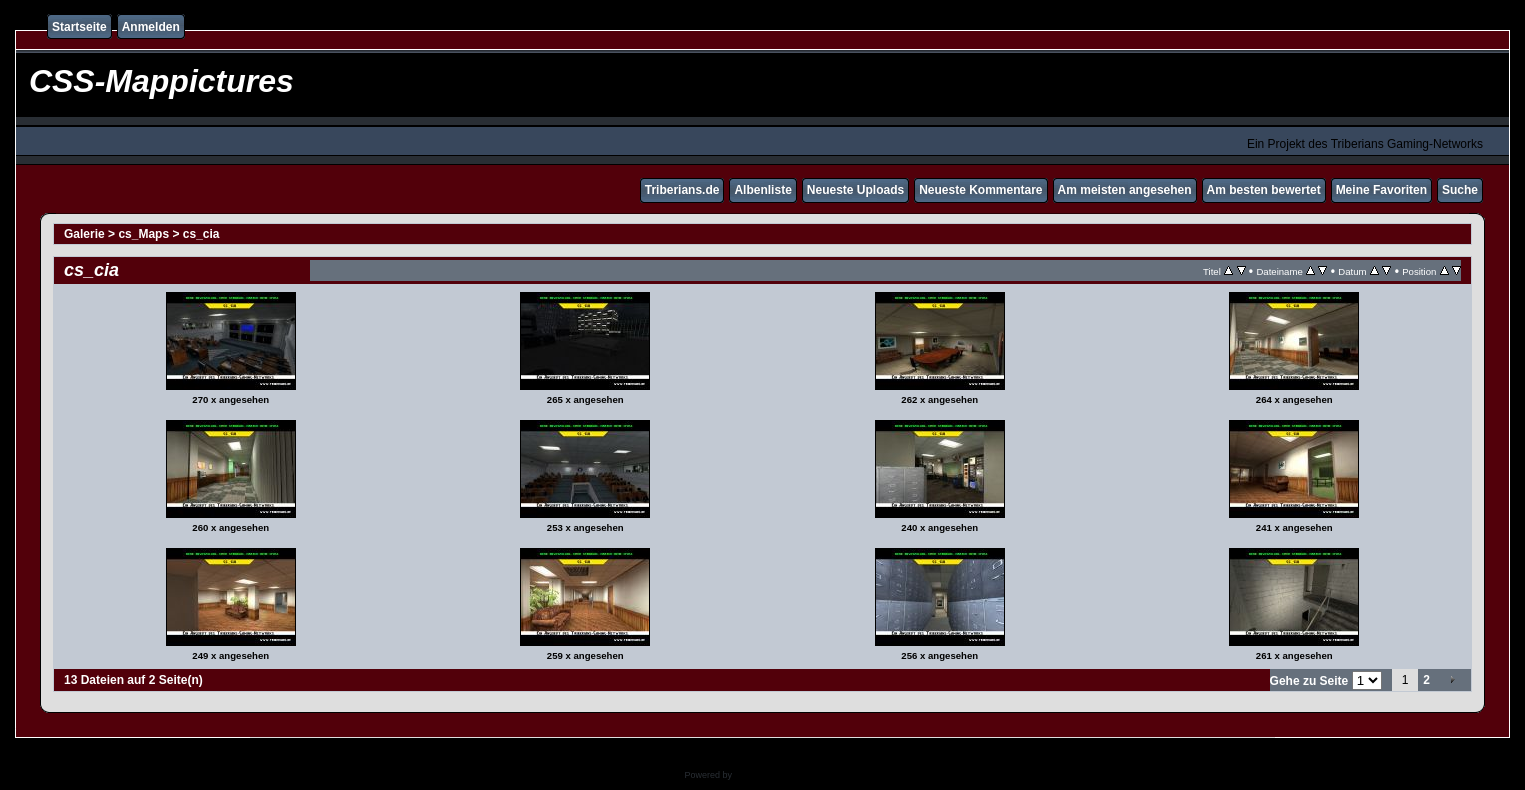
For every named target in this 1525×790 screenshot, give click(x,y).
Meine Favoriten (1381, 190)
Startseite (79, 27)
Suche (1460, 190)
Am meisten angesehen (1125, 190)
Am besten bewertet (1264, 190)
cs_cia (201, 234)
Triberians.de (682, 190)
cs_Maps (143, 234)
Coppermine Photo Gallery (787, 775)
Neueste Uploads (855, 190)
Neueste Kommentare (980, 190)
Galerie (84, 234)
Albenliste (762, 190)
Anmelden (151, 27)
